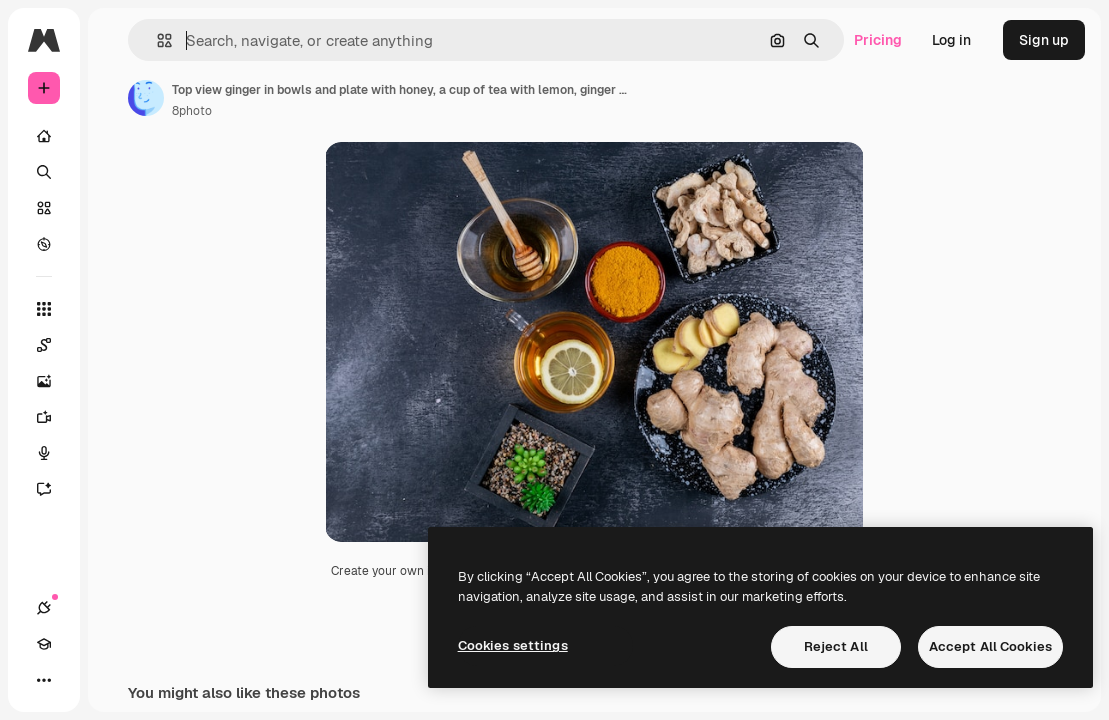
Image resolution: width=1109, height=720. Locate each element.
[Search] (44, 172)
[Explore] (44, 244)
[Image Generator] (54, 381)
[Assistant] (54, 489)
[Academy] (44, 644)
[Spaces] (54, 345)
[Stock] (44, 208)
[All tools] (44, 309)
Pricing (878, 40)
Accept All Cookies (990, 646)
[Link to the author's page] (146, 98)
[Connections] (44, 608)
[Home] (44, 136)
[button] (156, 40)
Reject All (836, 646)
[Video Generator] (54, 417)
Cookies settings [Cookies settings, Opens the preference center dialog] (513, 645)
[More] (44, 680)
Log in (951, 40)
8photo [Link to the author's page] (192, 111)
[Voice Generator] (54, 453)
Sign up (1044, 40)
